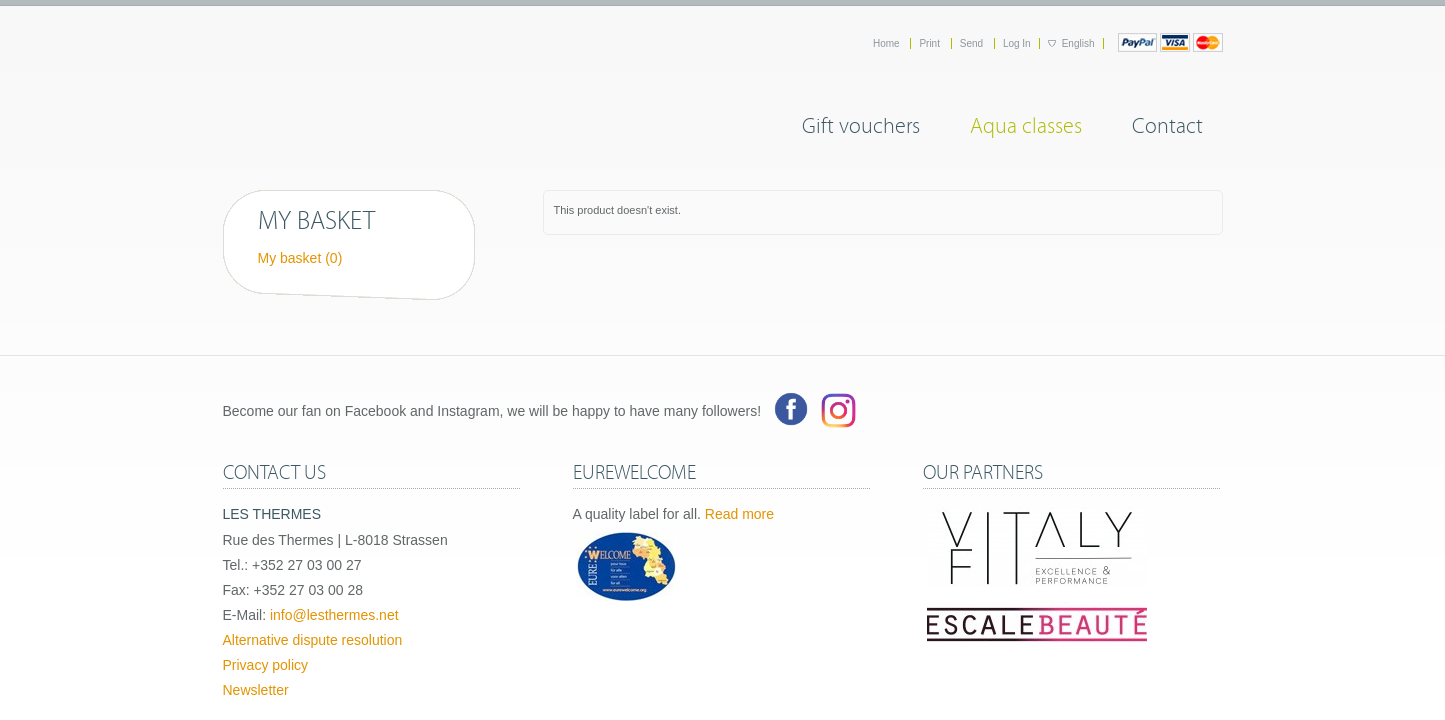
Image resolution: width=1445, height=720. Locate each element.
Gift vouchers (861, 123)
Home (887, 43)
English (1078, 43)
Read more (739, 514)
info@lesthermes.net (334, 615)
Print (930, 43)
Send (973, 43)
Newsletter (256, 690)
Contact (1167, 123)
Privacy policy (266, 665)
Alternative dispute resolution (313, 640)
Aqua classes (1026, 123)
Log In (1017, 43)
